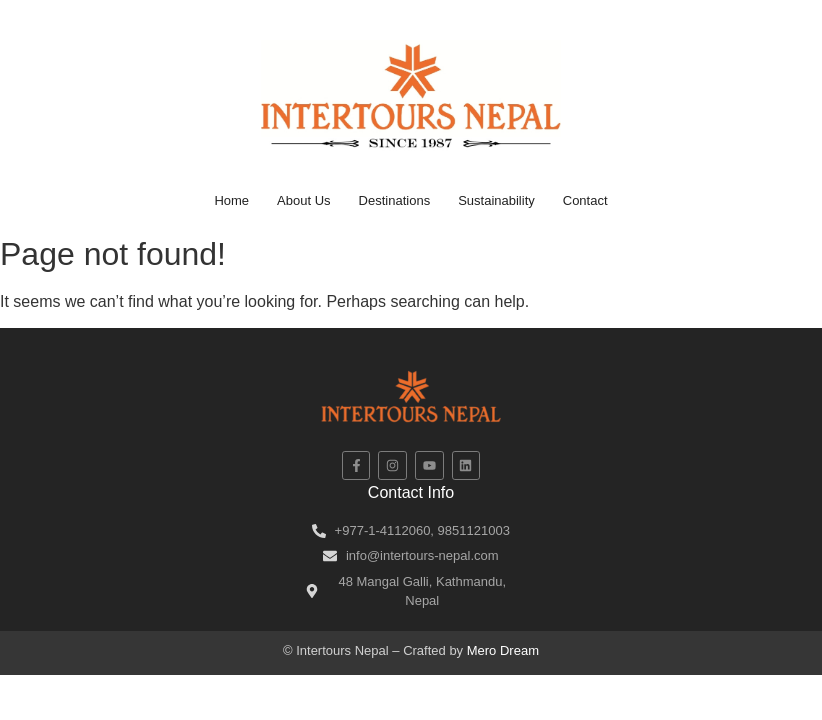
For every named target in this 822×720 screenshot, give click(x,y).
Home (231, 200)
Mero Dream (503, 650)
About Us (303, 200)
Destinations (395, 200)
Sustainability (496, 200)
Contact (585, 200)
